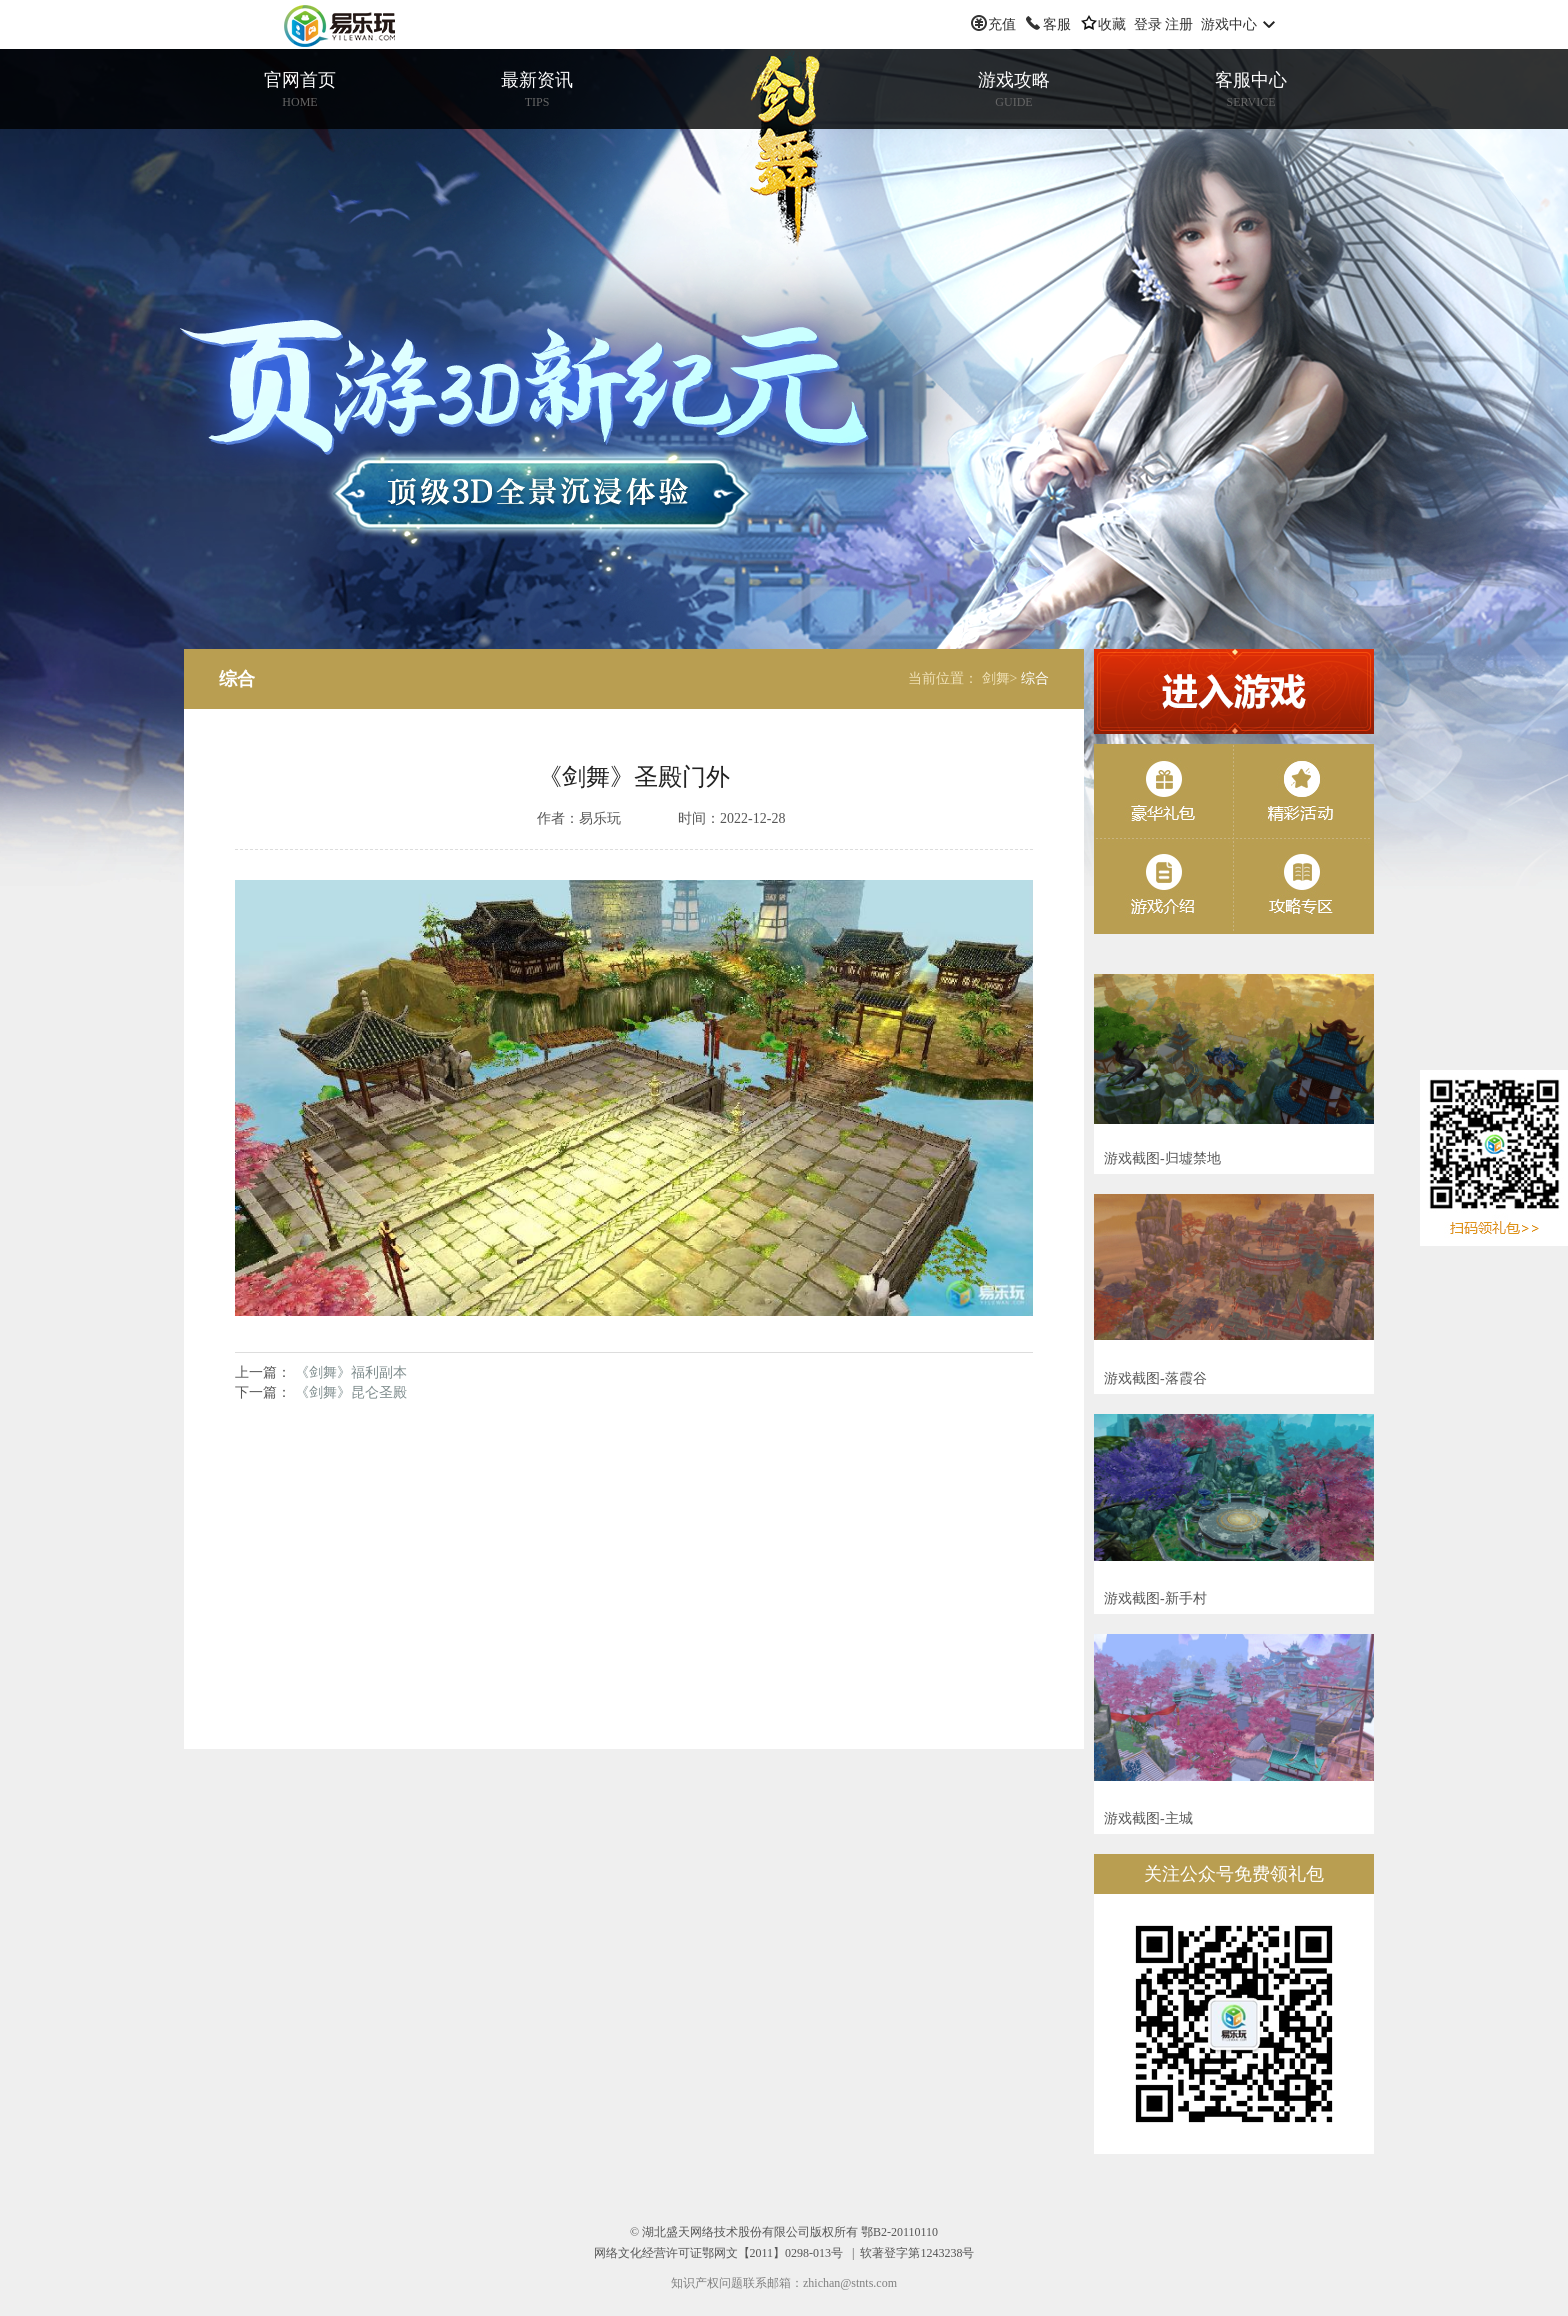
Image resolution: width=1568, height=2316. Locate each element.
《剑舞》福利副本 (351, 1372)
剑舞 (784, 154)
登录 (1148, 24)
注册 (1179, 24)
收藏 (1112, 24)
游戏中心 (1229, 24)
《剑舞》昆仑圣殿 (351, 1392)
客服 (1057, 24)
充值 (1002, 24)
